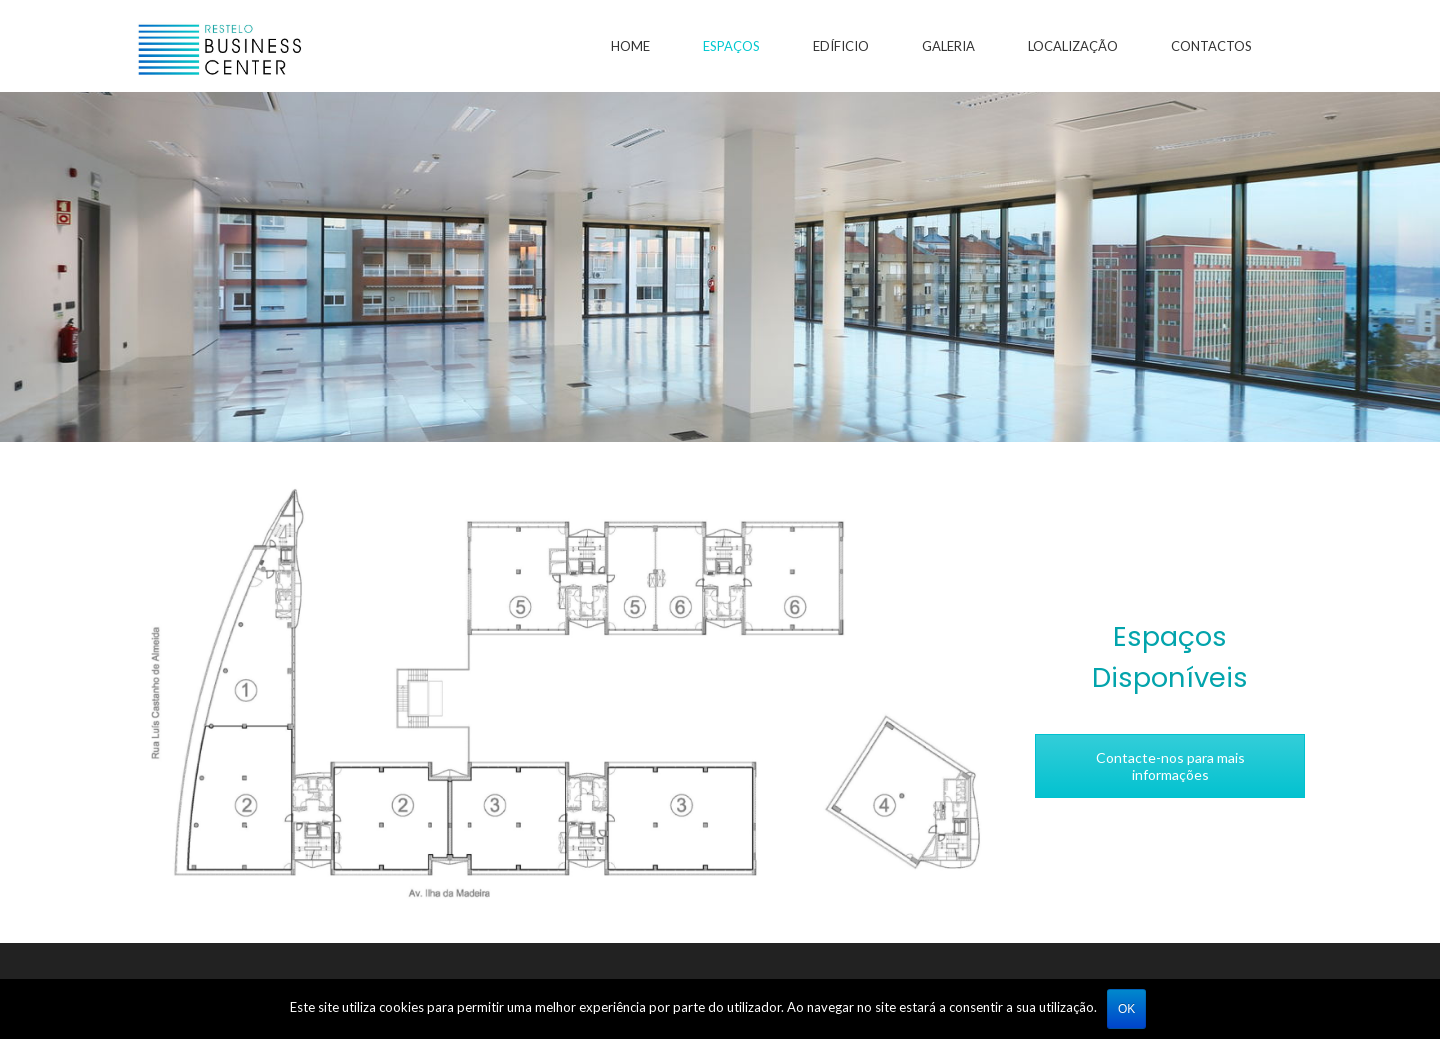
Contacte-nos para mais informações (1170, 766)
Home (630, 46)
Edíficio (841, 46)
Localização (1073, 46)
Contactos (1211, 46)
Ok (1126, 1009)
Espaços (731, 46)
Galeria (948, 46)
